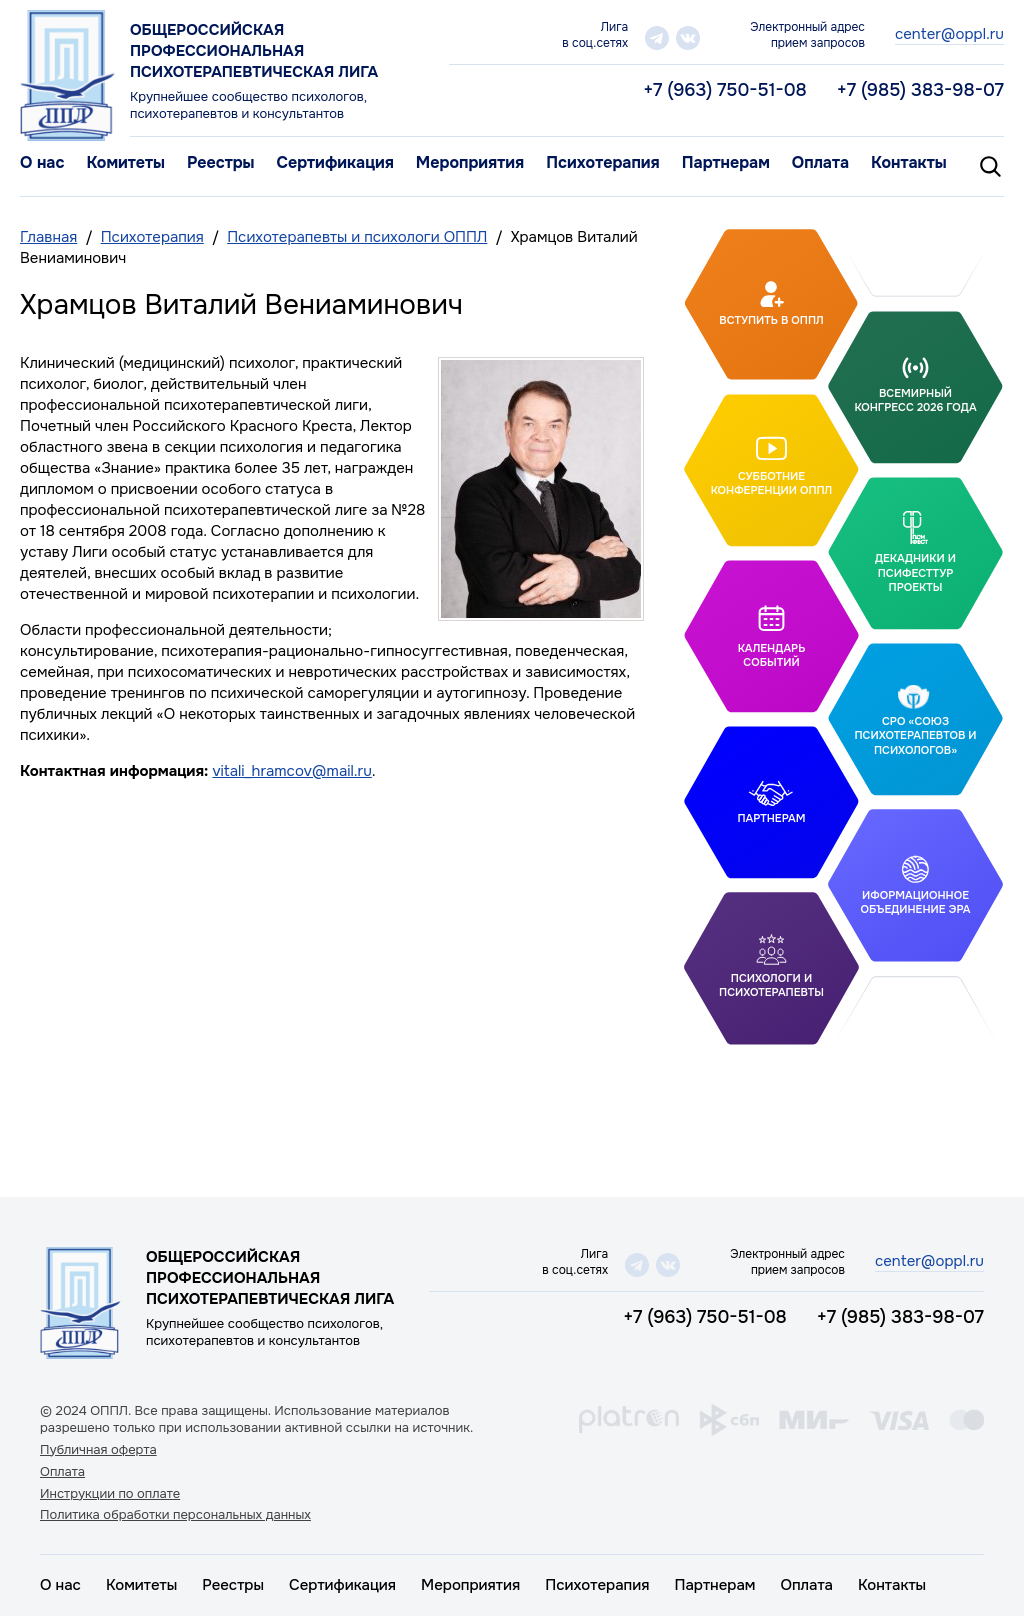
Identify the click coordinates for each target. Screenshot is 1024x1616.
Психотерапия (603, 162)
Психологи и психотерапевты (771, 985)
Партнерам (726, 162)
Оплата (820, 162)
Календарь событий (772, 655)
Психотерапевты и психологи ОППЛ (357, 237)
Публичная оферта (98, 1450)
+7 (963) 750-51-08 (725, 90)
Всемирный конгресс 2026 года (915, 400)
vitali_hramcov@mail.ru (291, 771)
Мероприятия (470, 162)
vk (688, 38)
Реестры (221, 162)
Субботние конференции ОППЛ (772, 482)
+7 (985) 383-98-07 (920, 90)
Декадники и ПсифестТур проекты (915, 572)
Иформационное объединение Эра (915, 902)
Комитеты (125, 162)
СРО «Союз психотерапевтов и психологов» (915, 735)
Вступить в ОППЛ (771, 320)
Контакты (909, 162)
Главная (48, 237)
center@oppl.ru (949, 34)
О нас (42, 162)
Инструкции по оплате (110, 1494)
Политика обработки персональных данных (175, 1515)
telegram (657, 38)
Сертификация (334, 162)
